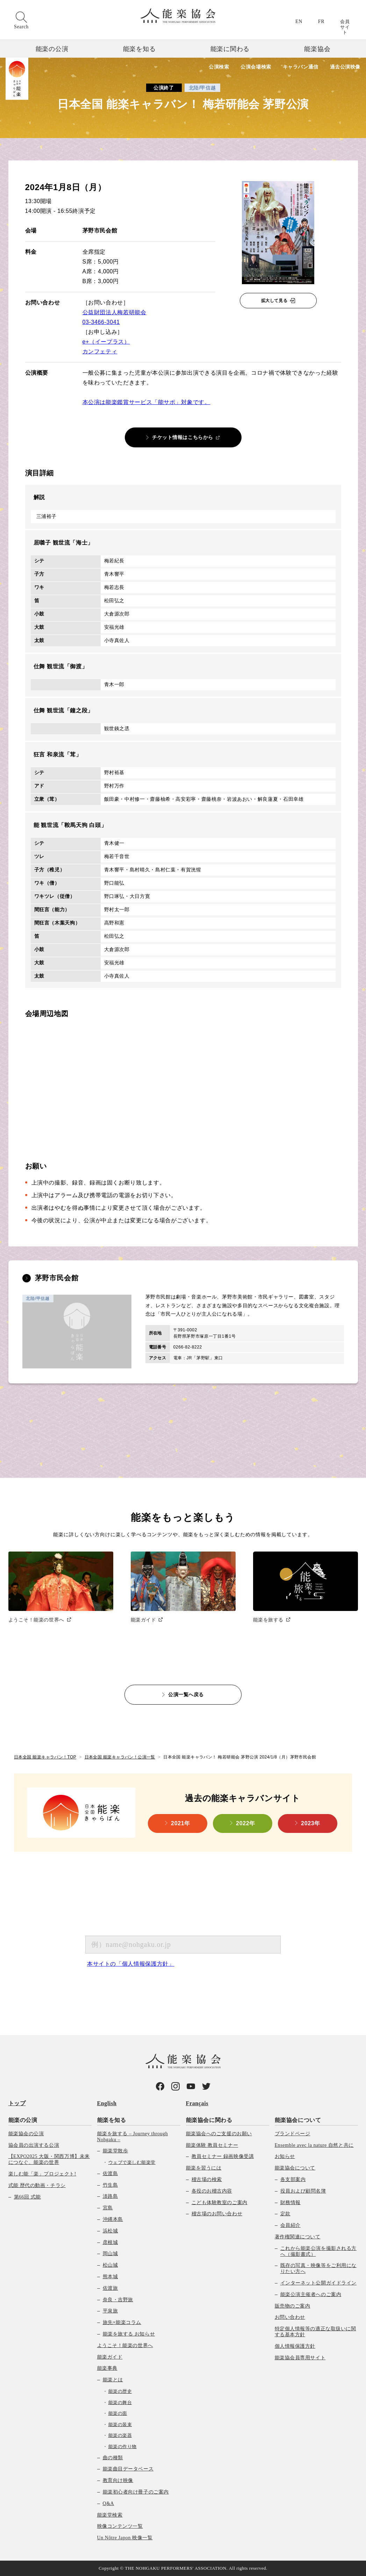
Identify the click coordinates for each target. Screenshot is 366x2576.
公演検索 (219, 67)
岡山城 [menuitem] (110, 2253)
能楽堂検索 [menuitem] (110, 2515)
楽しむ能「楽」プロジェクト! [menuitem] (42, 2173)
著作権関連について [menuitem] (298, 2236)
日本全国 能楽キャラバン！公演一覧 (120, 1757)
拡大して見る (274, 300)
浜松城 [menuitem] (110, 2230)
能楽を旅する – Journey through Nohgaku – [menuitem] (132, 2136)
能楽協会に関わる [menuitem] (209, 2120)
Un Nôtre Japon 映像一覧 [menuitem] (125, 2537)
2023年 (310, 1823)
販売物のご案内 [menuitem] (292, 2306)
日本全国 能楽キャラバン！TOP (45, 1757)
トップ (17, 2103)
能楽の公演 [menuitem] (22, 2120)
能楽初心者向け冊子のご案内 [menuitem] (136, 2492)
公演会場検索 (256, 67)
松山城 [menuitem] (110, 2265)
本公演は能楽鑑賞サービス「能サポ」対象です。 (146, 402)
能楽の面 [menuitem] (117, 2413)
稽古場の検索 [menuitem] (207, 2179)
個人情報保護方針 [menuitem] (295, 2346)
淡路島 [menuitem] (110, 2196)
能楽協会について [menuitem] (298, 2120)
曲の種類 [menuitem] (113, 2457)
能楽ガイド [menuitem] (110, 2357)
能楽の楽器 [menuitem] (120, 2435)
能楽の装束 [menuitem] (120, 2424)
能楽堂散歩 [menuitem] (115, 2150)
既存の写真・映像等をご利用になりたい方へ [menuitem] (318, 2268)
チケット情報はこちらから (182, 437)
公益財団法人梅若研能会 (114, 312)
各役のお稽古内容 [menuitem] (212, 2191)
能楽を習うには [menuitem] (204, 2168)
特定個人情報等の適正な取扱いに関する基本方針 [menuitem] (315, 2331)
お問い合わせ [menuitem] (290, 2317)
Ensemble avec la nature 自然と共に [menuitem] (314, 2145)
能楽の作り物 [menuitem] (122, 2446)
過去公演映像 (345, 67)
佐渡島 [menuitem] (110, 2173)
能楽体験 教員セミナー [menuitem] (212, 2145)
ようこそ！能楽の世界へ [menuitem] (125, 2345)
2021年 (180, 1823)
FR (321, 21)
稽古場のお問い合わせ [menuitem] (217, 2213)
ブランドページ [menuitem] (292, 2133)
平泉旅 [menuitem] (110, 2311)
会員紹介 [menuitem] (290, 2225)
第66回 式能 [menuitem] (27, 2197)
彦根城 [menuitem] (110, 2242)
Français (197, 2103)
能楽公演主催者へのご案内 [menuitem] (311, 2294)
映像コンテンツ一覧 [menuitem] (120, 2526)
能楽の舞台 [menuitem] (120, 2402)
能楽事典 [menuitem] (107, 2368)
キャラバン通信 (300, 67)
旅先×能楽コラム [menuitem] (122, 2322)
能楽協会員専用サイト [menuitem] (300, 2357)
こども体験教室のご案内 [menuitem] (219, 2202)
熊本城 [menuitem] (110, 2276)
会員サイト (345, 27)
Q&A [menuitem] (108, 2503)
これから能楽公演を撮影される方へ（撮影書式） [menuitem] (318, 2251)
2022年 (245, 1823)
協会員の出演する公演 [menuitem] (33, 2145)
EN (298, 21)
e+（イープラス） (106, 342)
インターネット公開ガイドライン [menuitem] (318, 2283)
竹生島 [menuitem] (110, 2185)
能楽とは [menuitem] (113, 2379)
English (107, 2103)
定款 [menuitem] (285, 2213)
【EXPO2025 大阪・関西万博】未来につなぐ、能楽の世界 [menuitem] (49, 2159)
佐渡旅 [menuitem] (110, 2288)
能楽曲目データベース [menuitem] (128, 2468)
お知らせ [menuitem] (285, 2156)
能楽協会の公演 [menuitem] (26, 2133)
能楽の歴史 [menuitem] (120, 2391)
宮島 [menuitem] (108, 2207)
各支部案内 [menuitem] (293, 2179)
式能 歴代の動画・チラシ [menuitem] (37, 2185)
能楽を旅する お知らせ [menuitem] (129, 2334)
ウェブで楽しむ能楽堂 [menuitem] (132, 2162)
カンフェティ (99, 351)
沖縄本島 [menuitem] (113, 2219)
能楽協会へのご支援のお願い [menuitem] (219, 2133)
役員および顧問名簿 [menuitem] (303, 2191)
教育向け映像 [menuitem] (118, 2480)
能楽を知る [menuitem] (111, 2120)
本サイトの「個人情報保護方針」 (130, 1964)
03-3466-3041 (101, 322)
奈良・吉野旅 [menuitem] (118, 2299)
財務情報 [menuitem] (290, 2202)
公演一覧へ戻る (186, 1694)
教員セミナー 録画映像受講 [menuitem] (223, 2156)
